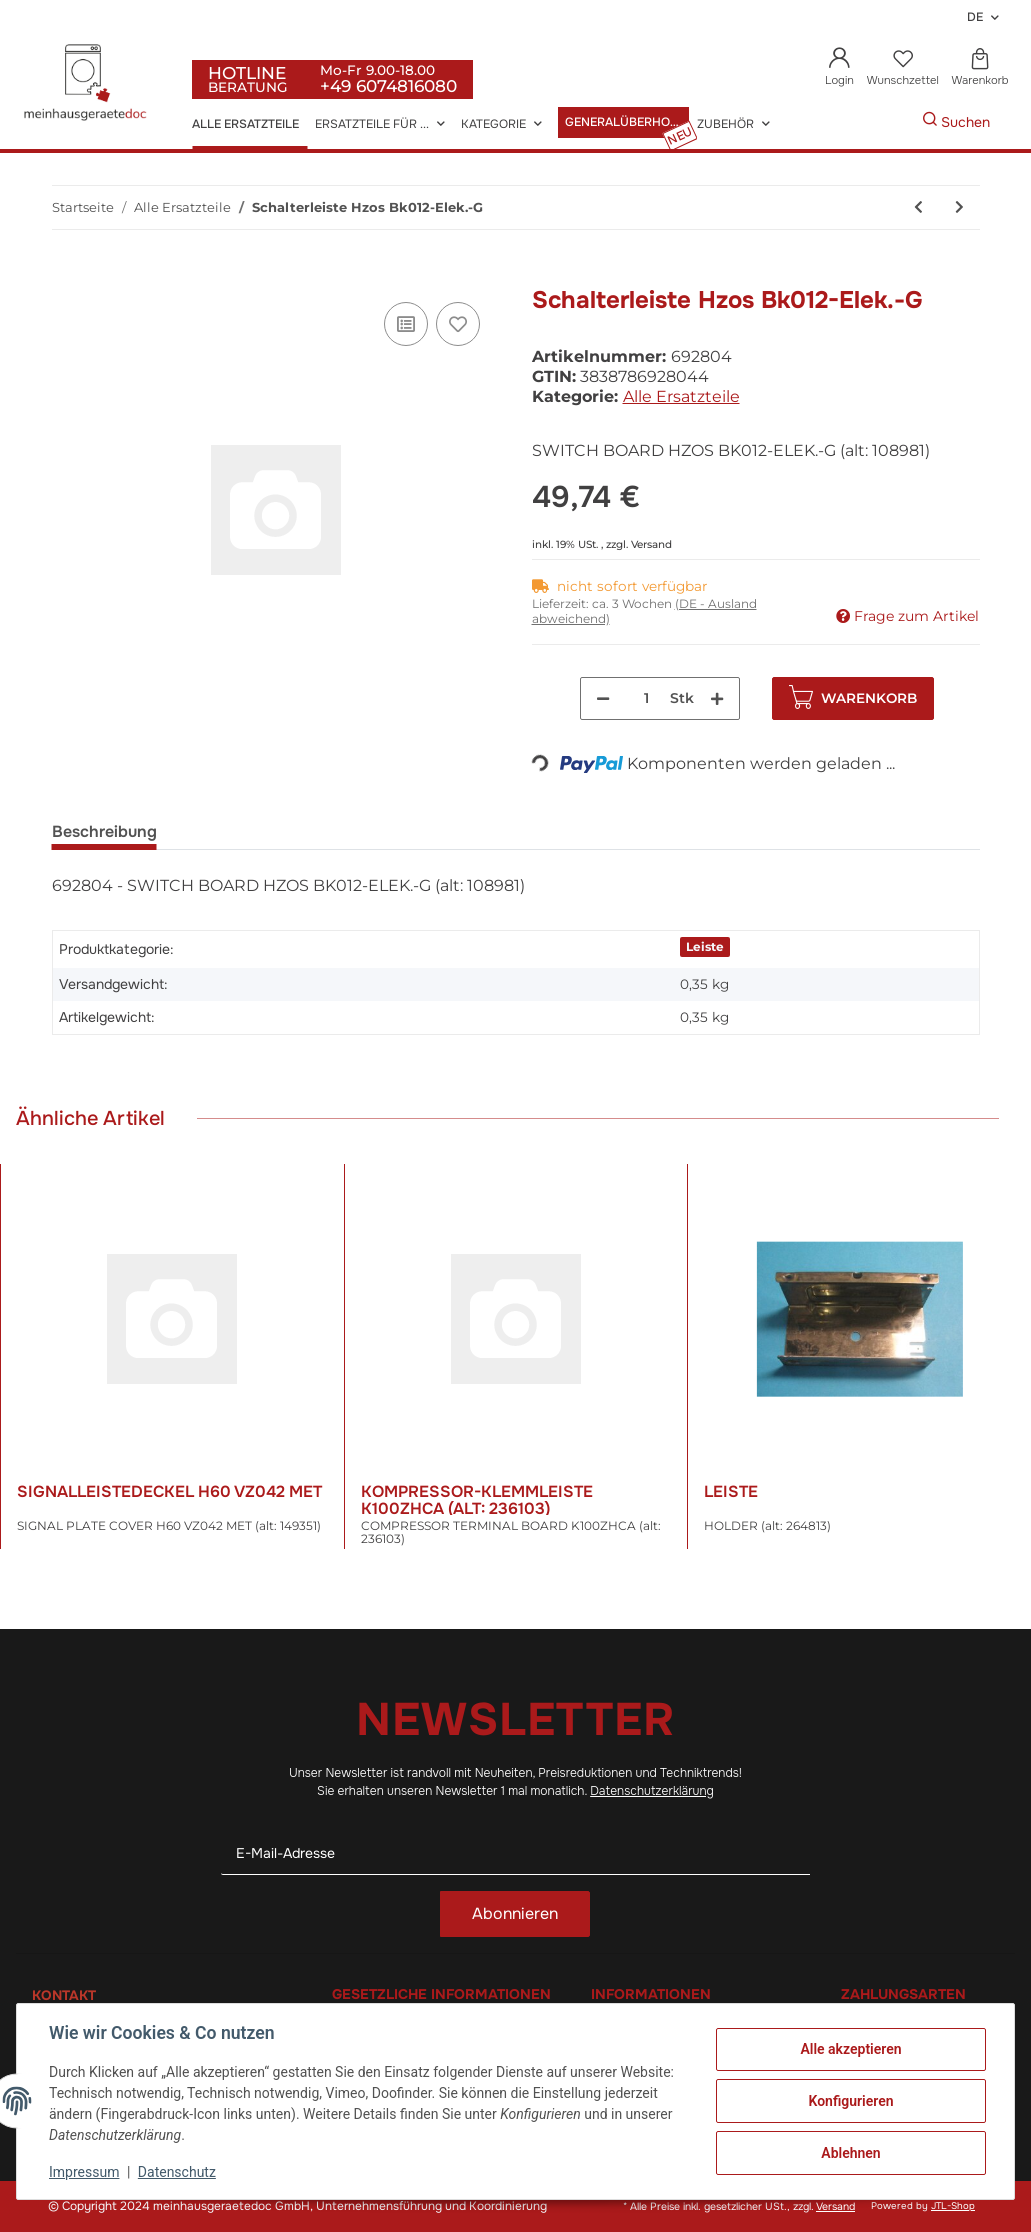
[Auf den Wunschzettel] (458, 324)
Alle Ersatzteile (681, 396)
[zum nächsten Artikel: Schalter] (959, 207)
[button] (840, 68)
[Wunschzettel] (902, 68)
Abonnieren (515, 1913)
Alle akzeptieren (850, 2049)
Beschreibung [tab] (104, 831)
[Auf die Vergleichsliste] (406, 324)
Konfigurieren (850, 2101)
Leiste (705, 946)
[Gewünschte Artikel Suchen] (892, 122)
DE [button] (975, 17)
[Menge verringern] (603, 698)
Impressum (84, 2172)
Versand (651, 544)
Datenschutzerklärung (652, 1791)
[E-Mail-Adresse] (516, 1853)
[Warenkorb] (980, 68)
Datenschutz (177, 2172)
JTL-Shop (953, 2206)
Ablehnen (850, 2153)
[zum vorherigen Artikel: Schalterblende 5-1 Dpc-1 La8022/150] (918, 207)
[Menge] (646, 698)
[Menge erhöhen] (717, 698)
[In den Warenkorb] (68, 275)
